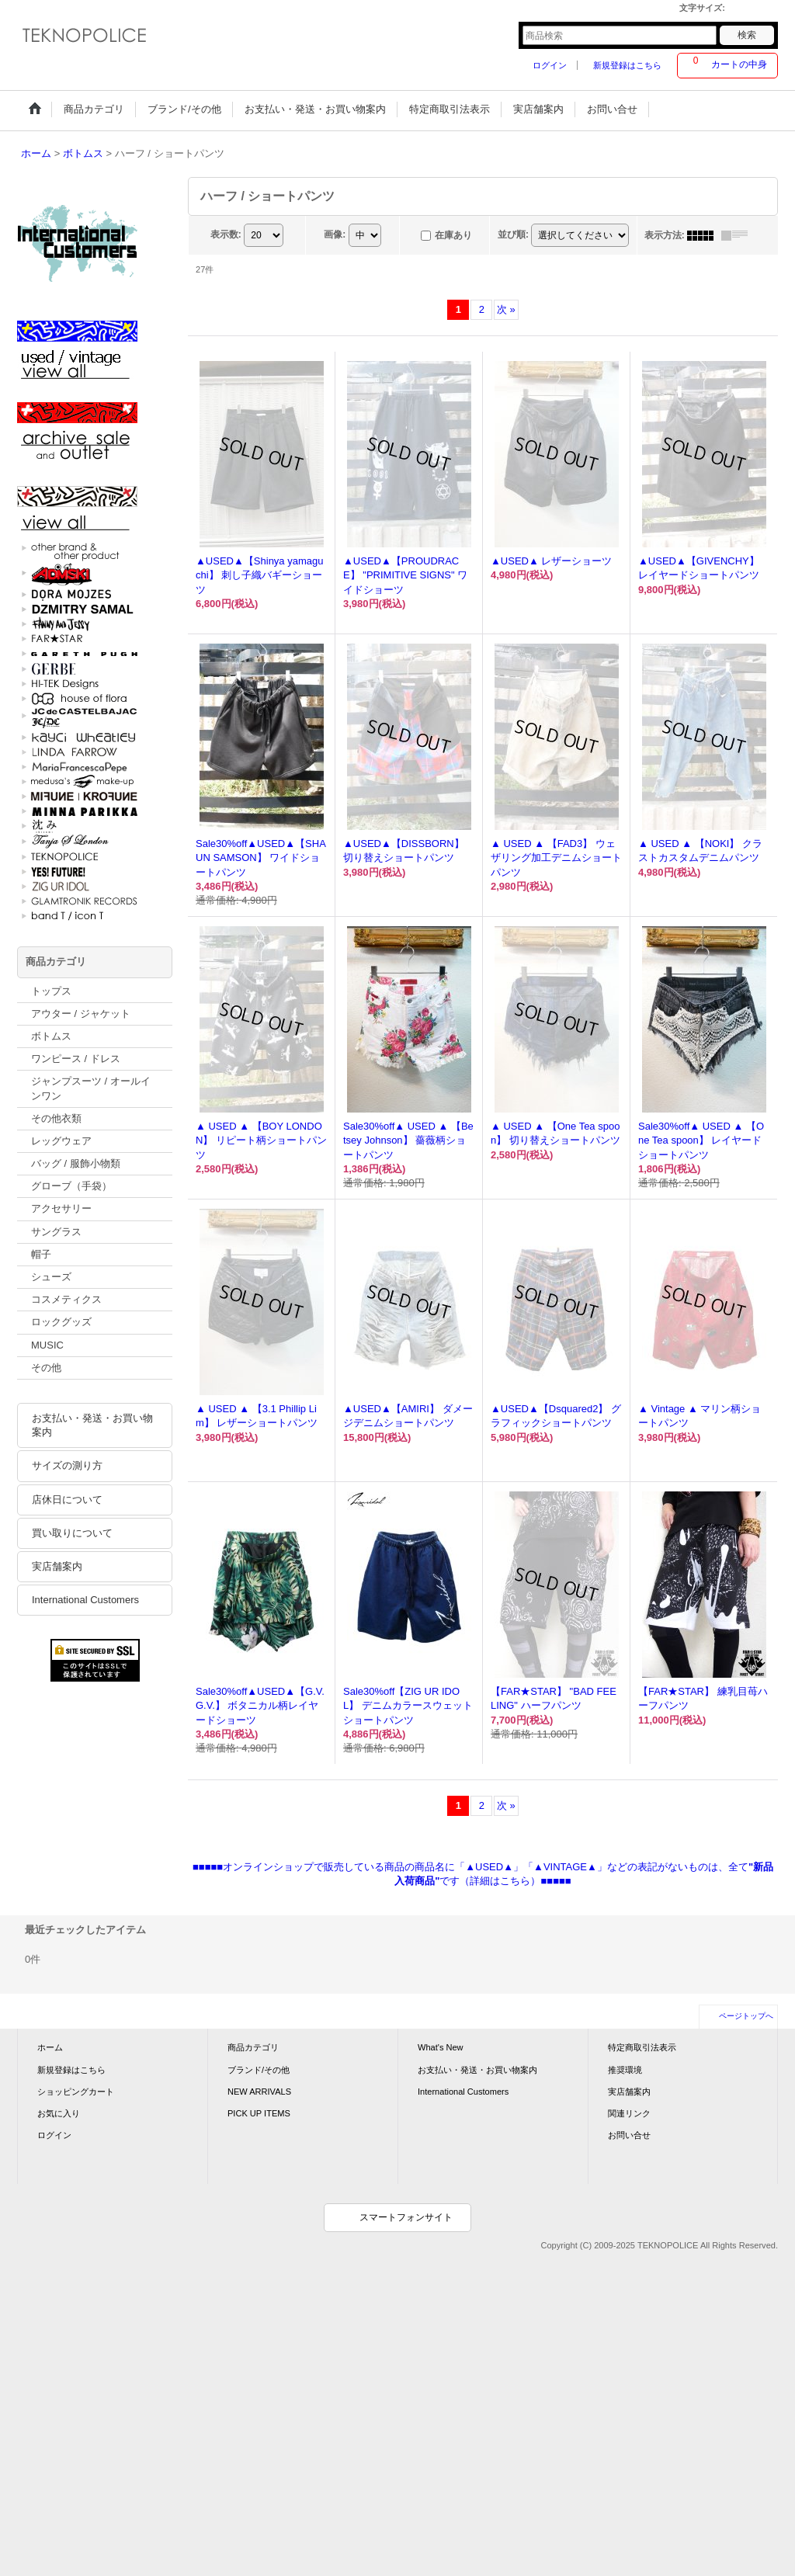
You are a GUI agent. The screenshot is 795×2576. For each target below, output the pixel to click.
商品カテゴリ (253, 2047)
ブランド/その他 (258, 2069)
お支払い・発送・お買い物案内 (92, 1425)
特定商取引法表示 (642, 2047)
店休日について (67, 1499)
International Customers (85, 1600)
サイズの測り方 (67, 1465)
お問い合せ (629, 2135)
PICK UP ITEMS (258, 2113)
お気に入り (58, 2113)
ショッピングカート (75, 2091)
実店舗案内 (57, 1566)
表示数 (225, 234)
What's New (440, 2047)
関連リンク (629, 2113)
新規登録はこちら (627, 65)
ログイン (550, 65)
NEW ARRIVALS (259, 2091)
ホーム (50, 2047)
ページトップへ (746, 2016)
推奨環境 (625, 2069)
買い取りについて (72, 1533)
